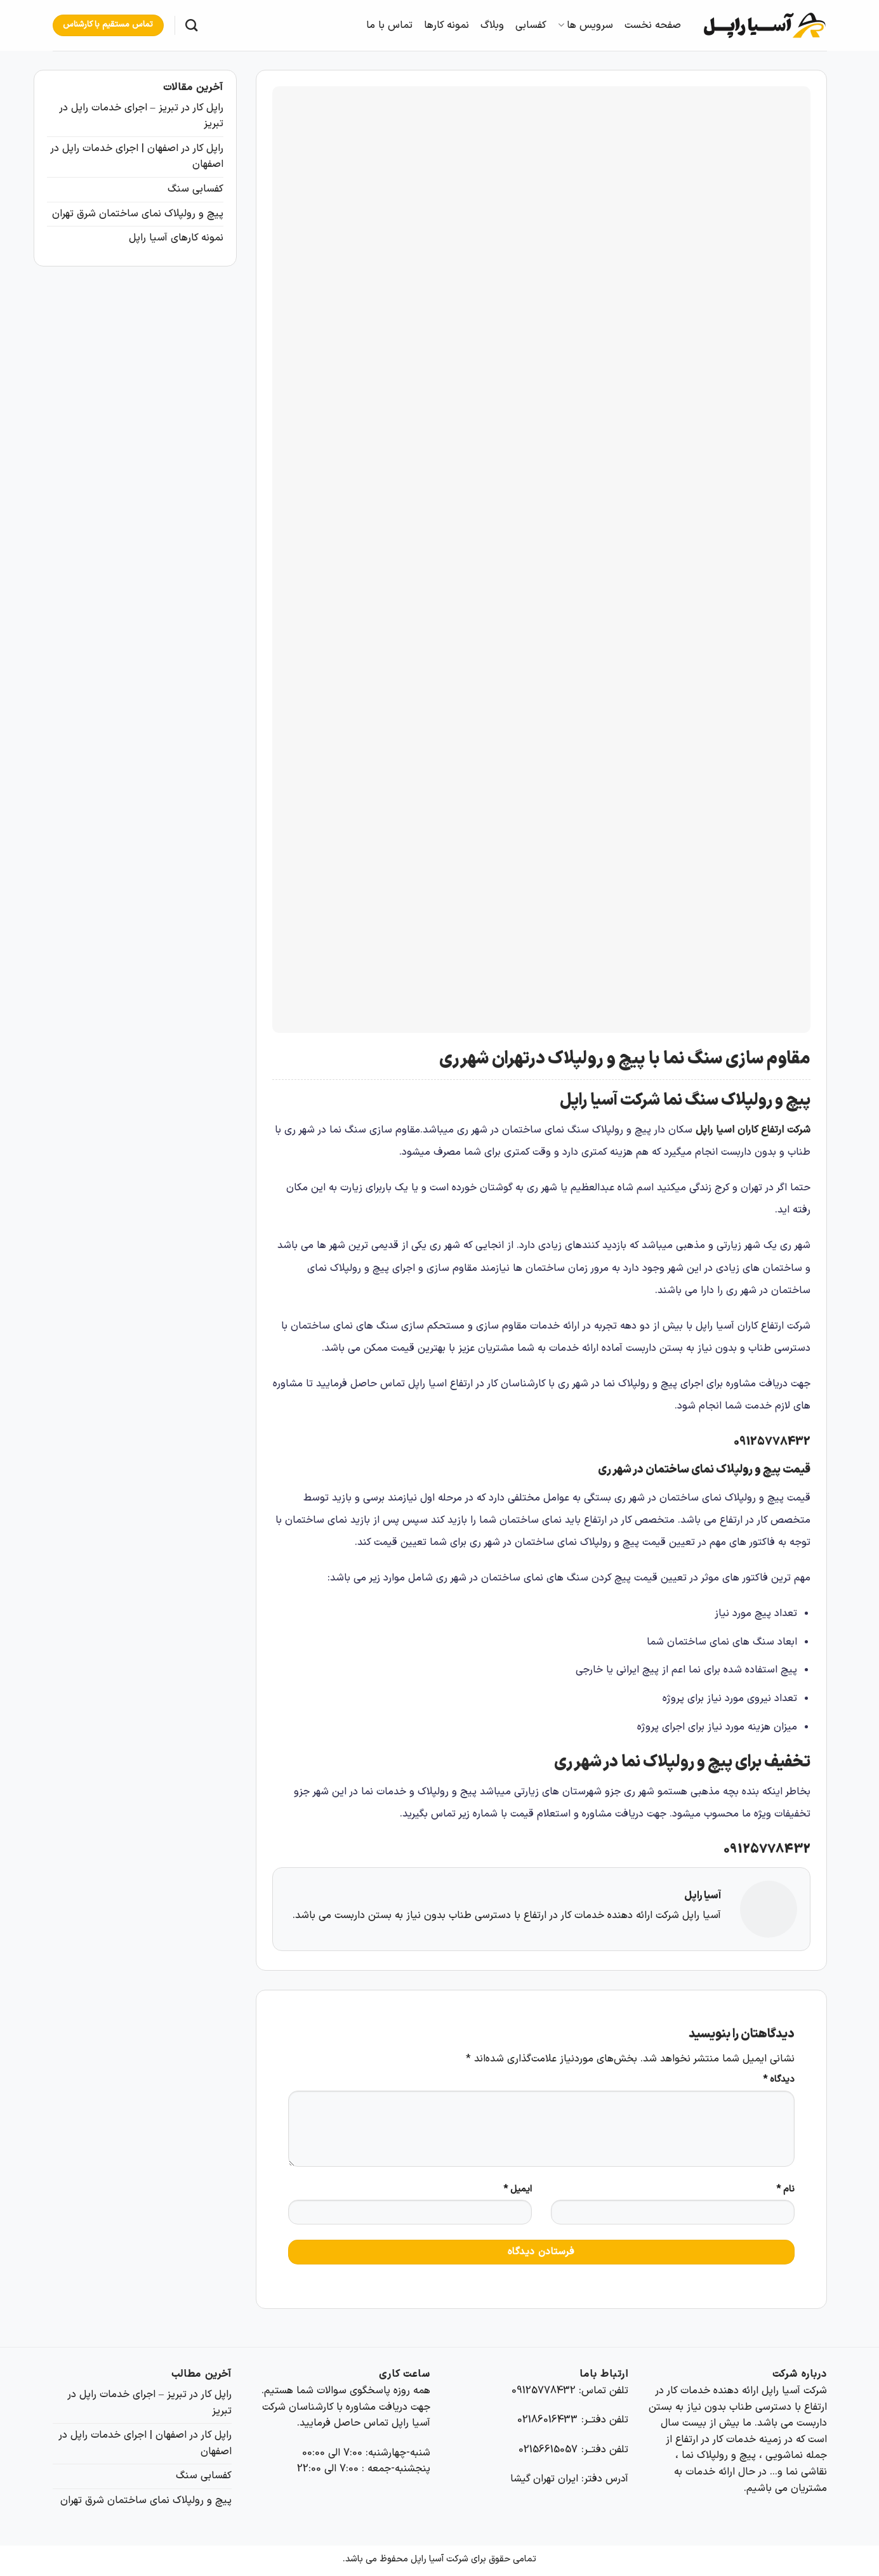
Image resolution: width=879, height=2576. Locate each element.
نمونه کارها (446, 25)
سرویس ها (585, 25)
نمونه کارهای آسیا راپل (176, 238)
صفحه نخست (653, 25)
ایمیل (517, 2189)
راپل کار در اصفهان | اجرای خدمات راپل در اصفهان (136, 157)
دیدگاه (779, 2079)
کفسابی (530, 25)
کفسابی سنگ (195, 189)
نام (785, 2189)
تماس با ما (389, 25)
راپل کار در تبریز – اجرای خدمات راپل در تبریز (141, 116)
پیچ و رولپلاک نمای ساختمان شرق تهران (137, 213)
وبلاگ (492, 25)
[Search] (191, 25)
